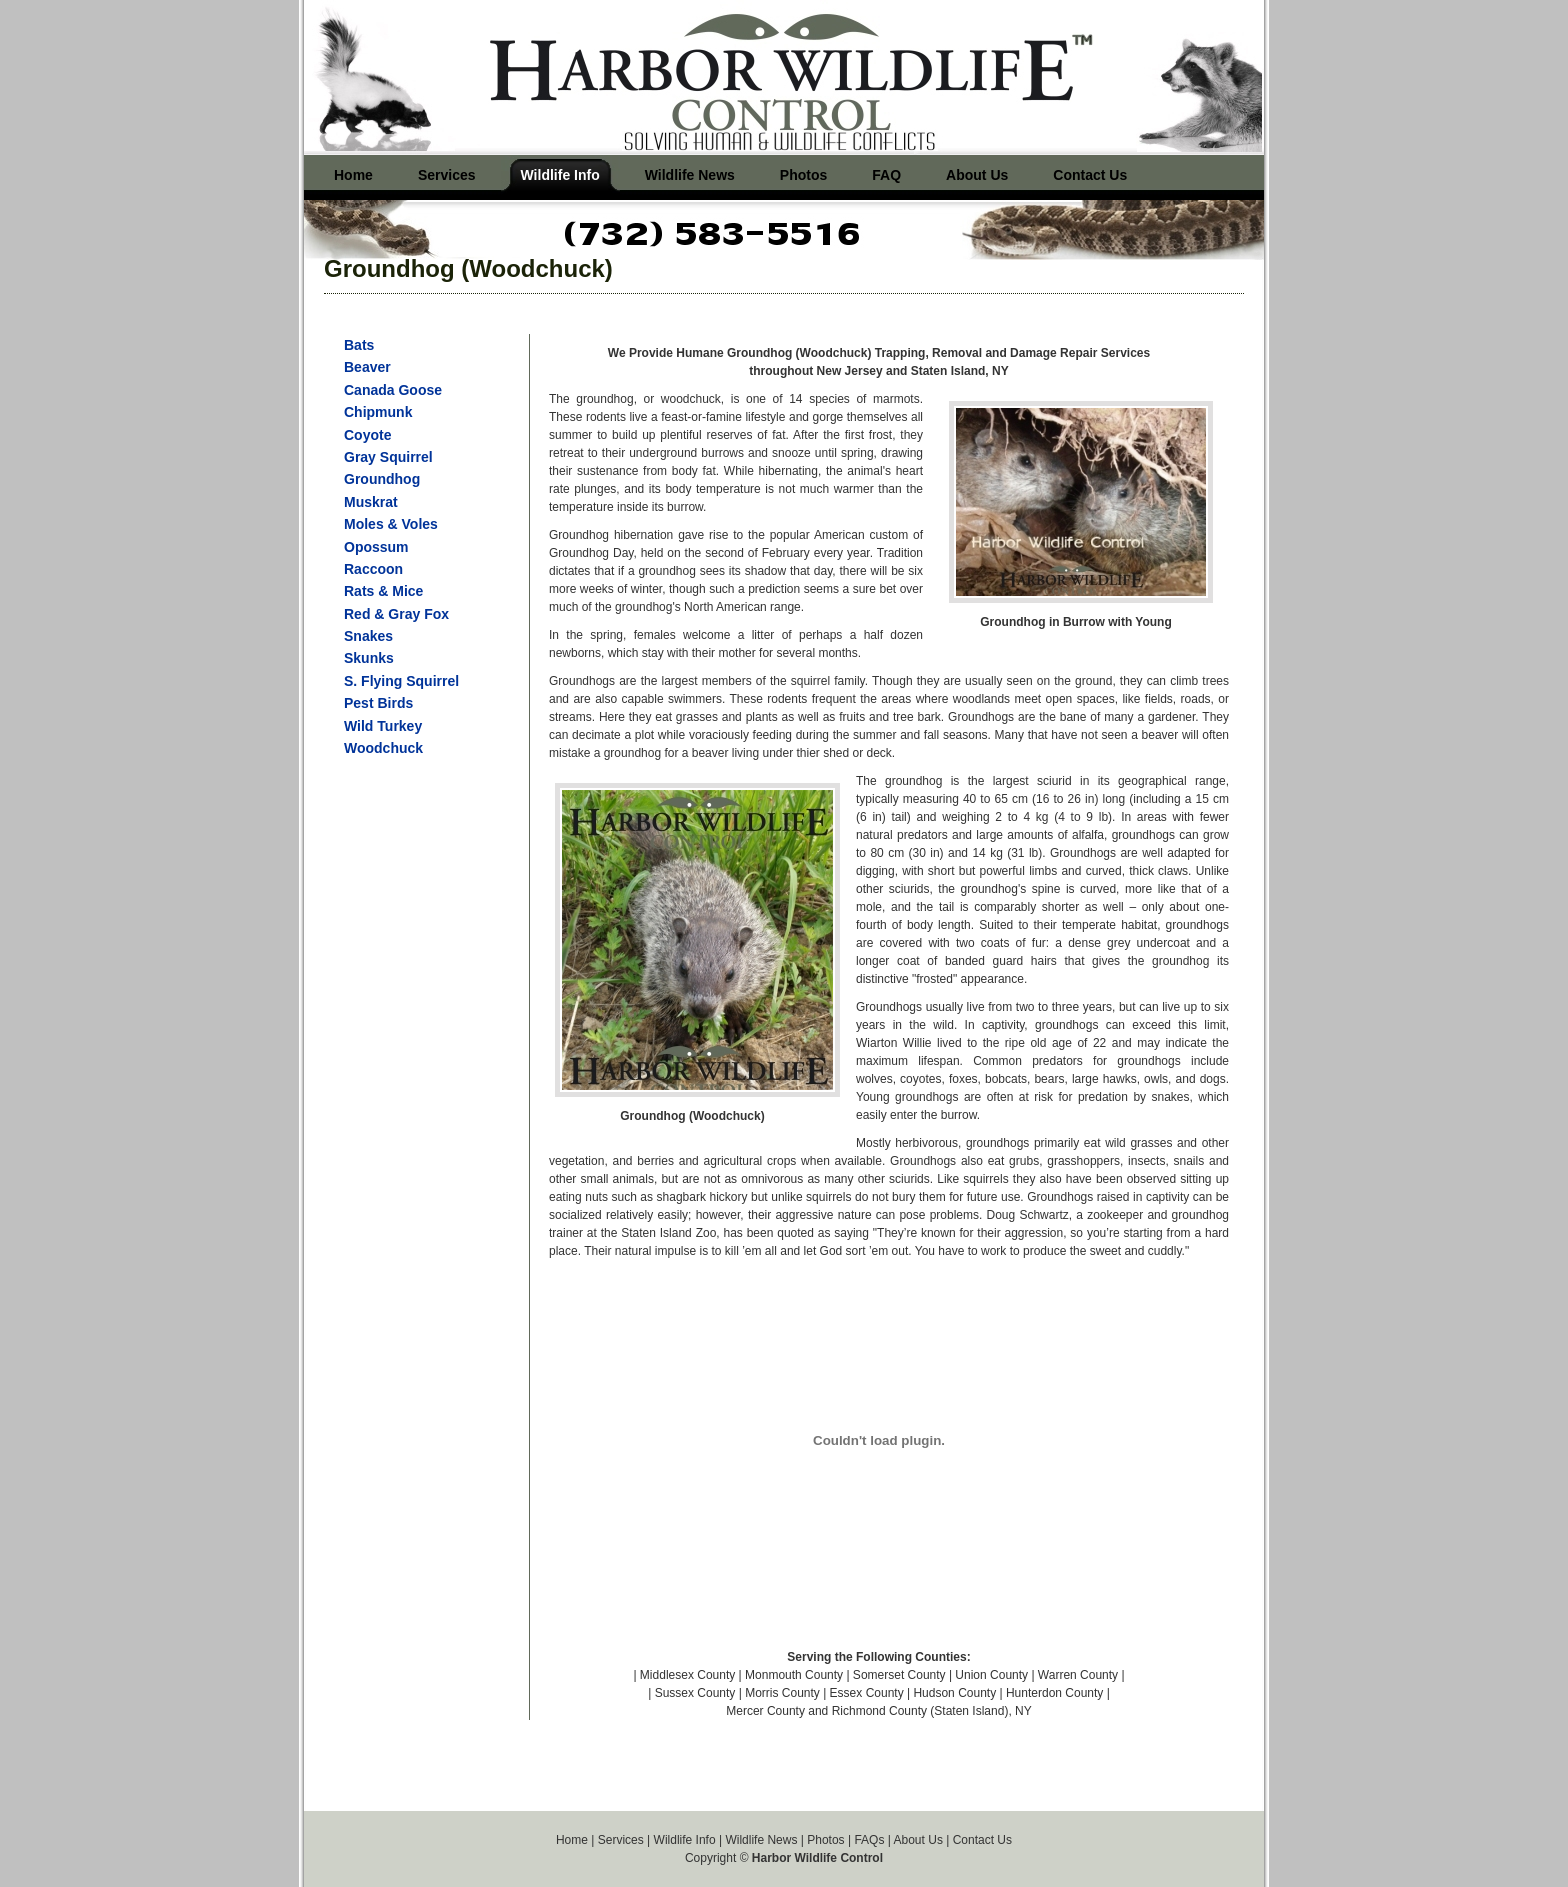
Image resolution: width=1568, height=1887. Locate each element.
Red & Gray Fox (396, 614)
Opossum (376, 547)
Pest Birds (378, 703)
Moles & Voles (391, 524)
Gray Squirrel (388, 457)
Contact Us (982, 1840)
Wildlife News (761, 1840)
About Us (918, 1840)
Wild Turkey (383, 726)
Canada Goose (393, 390)
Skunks (369, 658)
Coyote (367, 435)
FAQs (869, 1840)
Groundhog (382, 479)
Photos (825, 1840)
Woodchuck (383, 748)
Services (621, 1840)
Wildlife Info (685, 1840)
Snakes (368, 636)
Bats (359, 345)
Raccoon (373, 569)
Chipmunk (378, 412)
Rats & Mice (383, 591)
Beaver (367, 367)
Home (572, 1840)
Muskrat (371, 502)
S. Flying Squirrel (401, 681)
